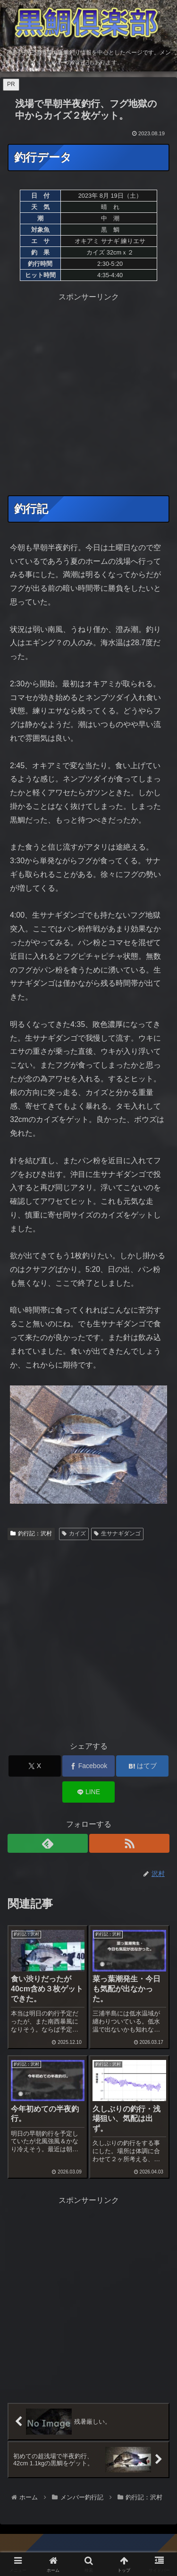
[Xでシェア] (34, 1766)
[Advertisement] (88, 393)
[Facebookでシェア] (88, 1766)
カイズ (74, 1533)
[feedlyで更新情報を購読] (48, 1843)
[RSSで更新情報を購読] (129, 1843)
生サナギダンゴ (117, 1533)
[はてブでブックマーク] (142, 1766)
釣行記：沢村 (31, 1533)
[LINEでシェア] (88, 1792)
